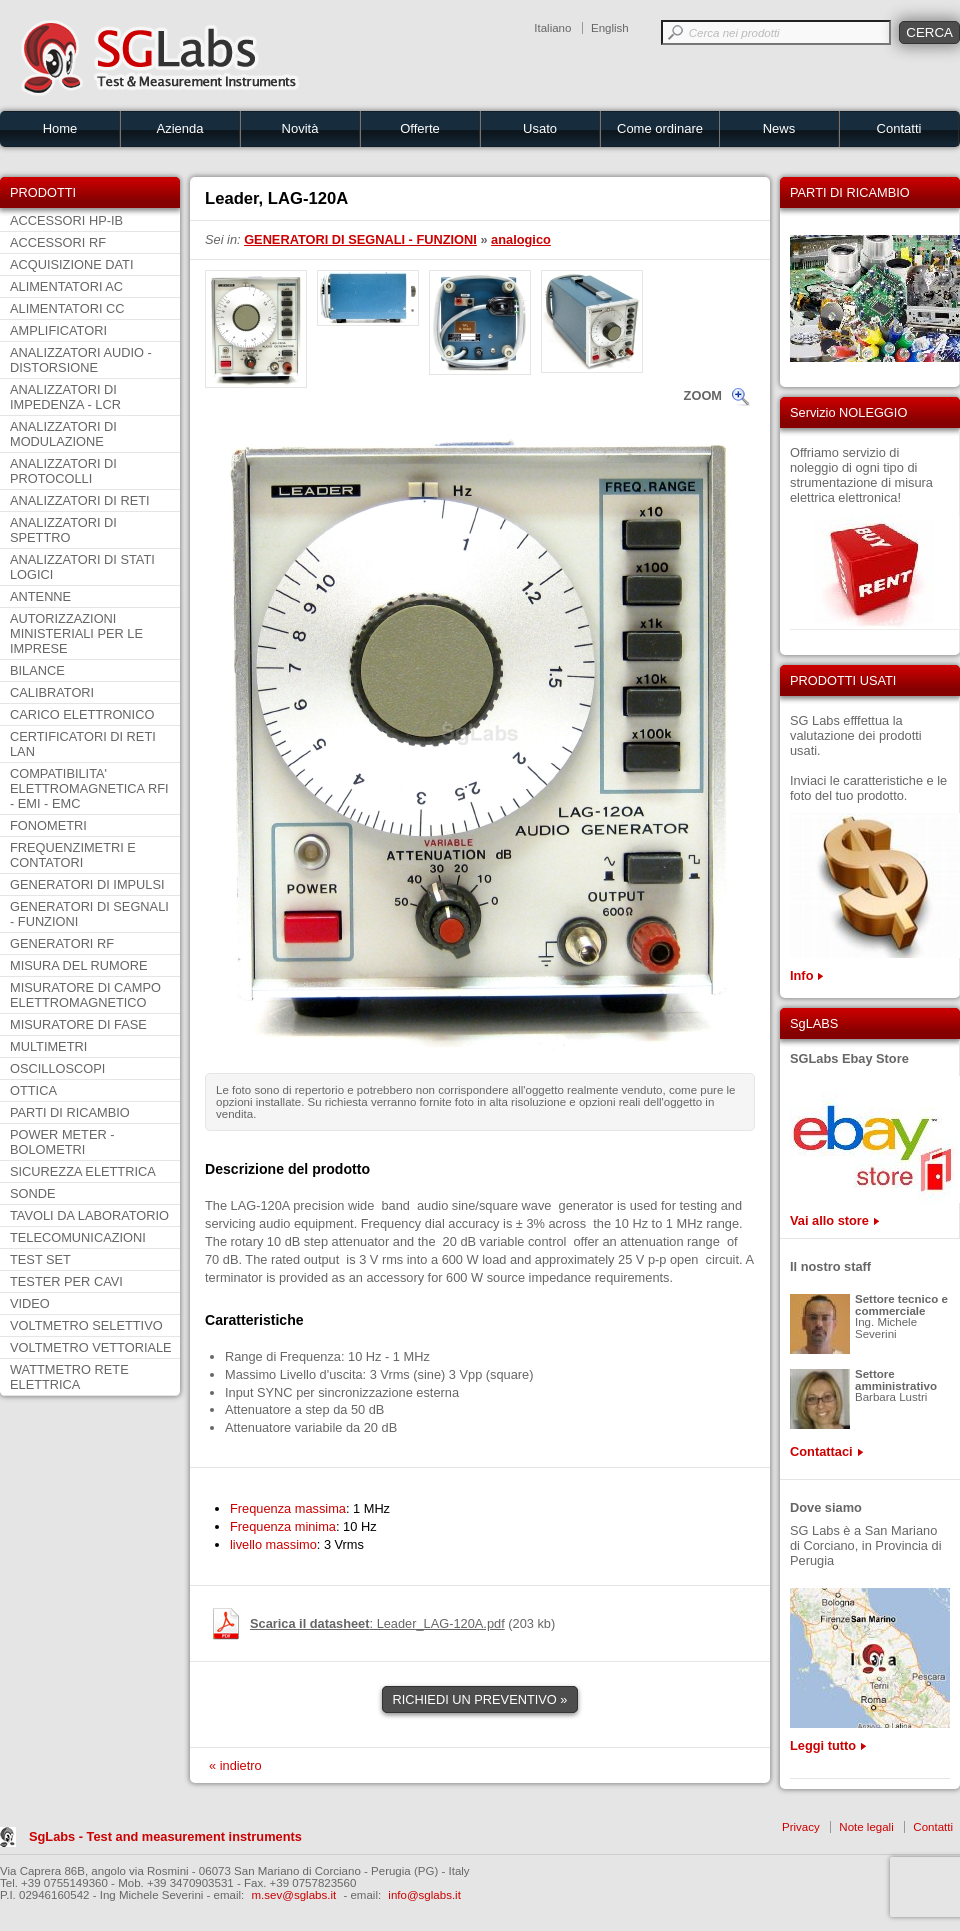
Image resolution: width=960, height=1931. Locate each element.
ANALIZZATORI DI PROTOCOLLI (63, 471)
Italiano (552, 28)
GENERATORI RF (62, 943)
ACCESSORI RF (58, 242)
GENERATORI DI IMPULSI (87, 884)
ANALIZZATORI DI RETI (80, 500)
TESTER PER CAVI (66, 1281)
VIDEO (30, 1303)
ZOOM (703, 395)
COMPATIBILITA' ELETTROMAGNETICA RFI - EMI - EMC (89, 788)
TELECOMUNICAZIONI (78, 1237)
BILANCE (37, 670)
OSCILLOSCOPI (57, 1068)
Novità (300, 128)
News (779, 128)
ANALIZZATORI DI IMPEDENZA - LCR (65, 397)
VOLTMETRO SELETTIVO (86, 1325)
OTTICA (33, 1090)
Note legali (866, 1827)
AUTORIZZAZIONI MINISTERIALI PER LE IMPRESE (76, 633)
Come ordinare (660, 128)
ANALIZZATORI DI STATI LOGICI (82, 567)
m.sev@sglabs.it (294, 1895)
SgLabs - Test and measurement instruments (165, 1836)
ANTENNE (40, 596)
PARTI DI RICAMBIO (70, 1112)
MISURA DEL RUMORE (78, 965)
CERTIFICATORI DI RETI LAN (83, 744)
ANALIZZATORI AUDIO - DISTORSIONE (81, 360)
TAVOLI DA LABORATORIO (89, 1215)
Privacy (801, 1827)
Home (60, 128)
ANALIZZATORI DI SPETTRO (63, 530)
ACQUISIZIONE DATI (71, 264)
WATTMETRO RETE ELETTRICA (69, 1377)
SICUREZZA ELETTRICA (83, 1171)
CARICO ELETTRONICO (82, 714)
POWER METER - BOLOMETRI (62, 1142)
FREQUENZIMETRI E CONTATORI (73, 855)
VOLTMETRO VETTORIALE (91, 1347)
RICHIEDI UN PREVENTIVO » (480, 1699)
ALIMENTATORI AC (66, 286)
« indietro (235, 1765)
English (610, 28)
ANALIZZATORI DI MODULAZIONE (63, 434)
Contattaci (821, 1451)
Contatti (899, 128)
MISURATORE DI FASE (78, 1024)
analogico (521, 239)
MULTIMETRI (48, 1046)
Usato (540, 128)
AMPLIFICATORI (58, 330)
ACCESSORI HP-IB (66, 220)
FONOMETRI (48, 825)
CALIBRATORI (52, 692)
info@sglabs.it (424, 1895)
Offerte (420, 128)
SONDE (33, 1193)
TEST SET (40, 1259)
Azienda (180, 128)
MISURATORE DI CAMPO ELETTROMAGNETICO (85, 995)
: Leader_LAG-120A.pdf (377, 1623)
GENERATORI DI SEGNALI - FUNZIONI (89, 914)
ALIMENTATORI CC (67, 308)
